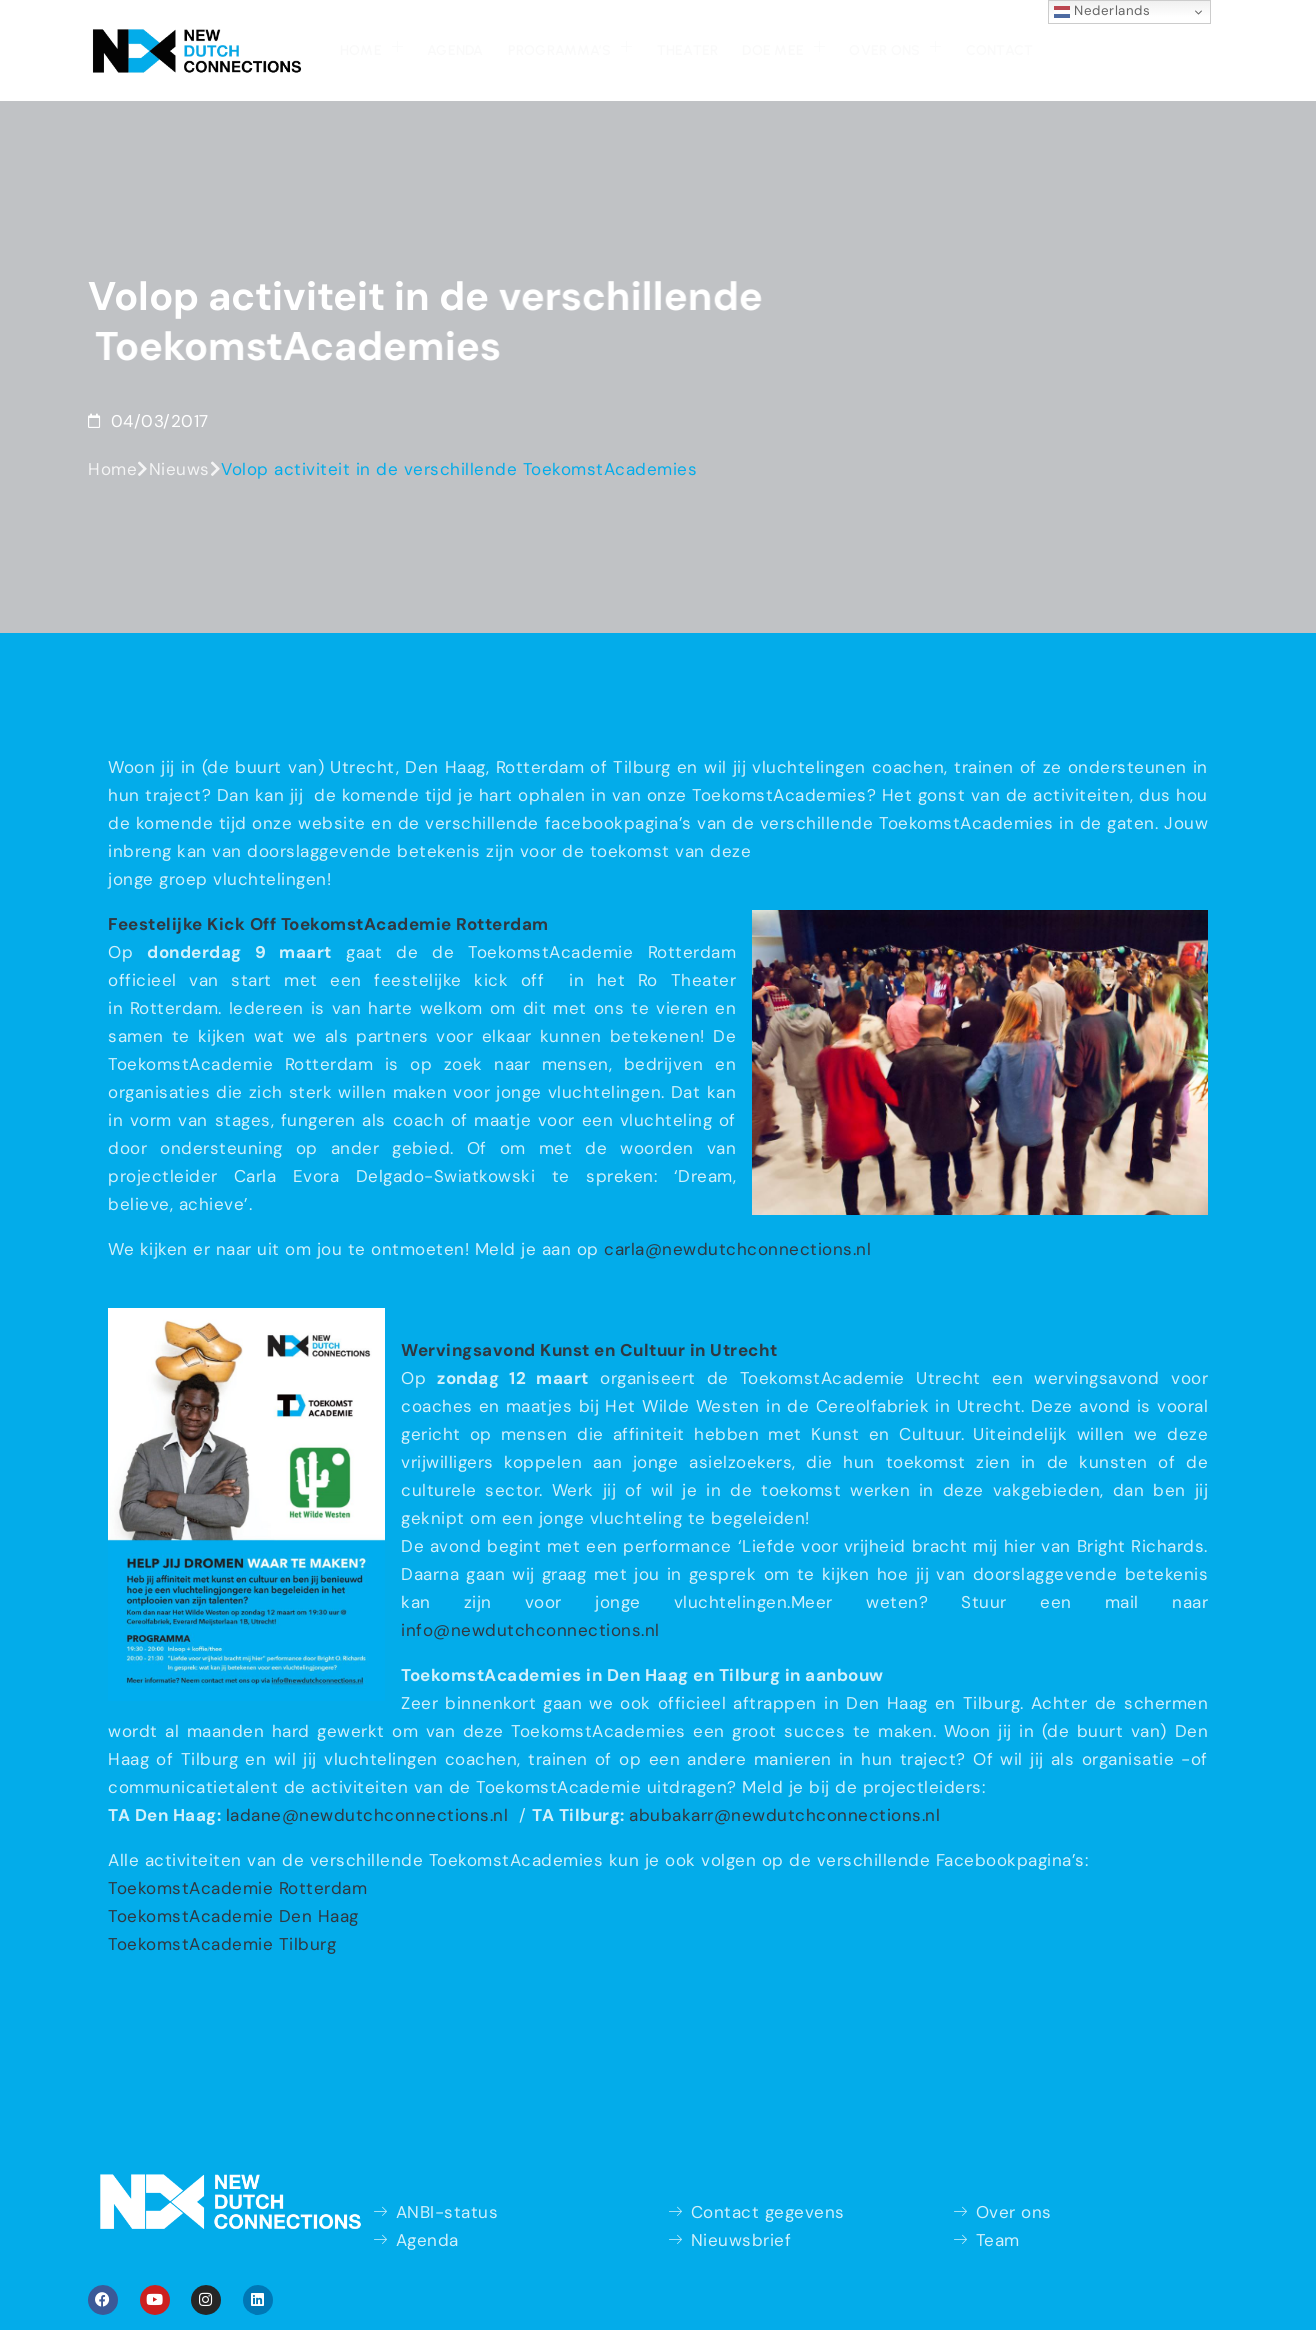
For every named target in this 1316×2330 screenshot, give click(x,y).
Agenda (455, 50)
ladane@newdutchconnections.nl (370, 1815)
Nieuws (179, 469)
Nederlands (1102, 11)
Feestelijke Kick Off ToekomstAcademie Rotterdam (328, 924)
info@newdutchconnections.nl (530, 1630)
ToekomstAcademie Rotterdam (237, 1888)
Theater (688, 50)
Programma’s (570, 48)
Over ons (895, 48)
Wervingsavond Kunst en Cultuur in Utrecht (589, 1350)
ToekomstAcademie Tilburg (222, 1944)
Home (371, 48)
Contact (1000, 50)
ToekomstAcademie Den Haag (233, 1916)
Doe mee (783, 48)
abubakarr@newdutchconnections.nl (784, 1815)
